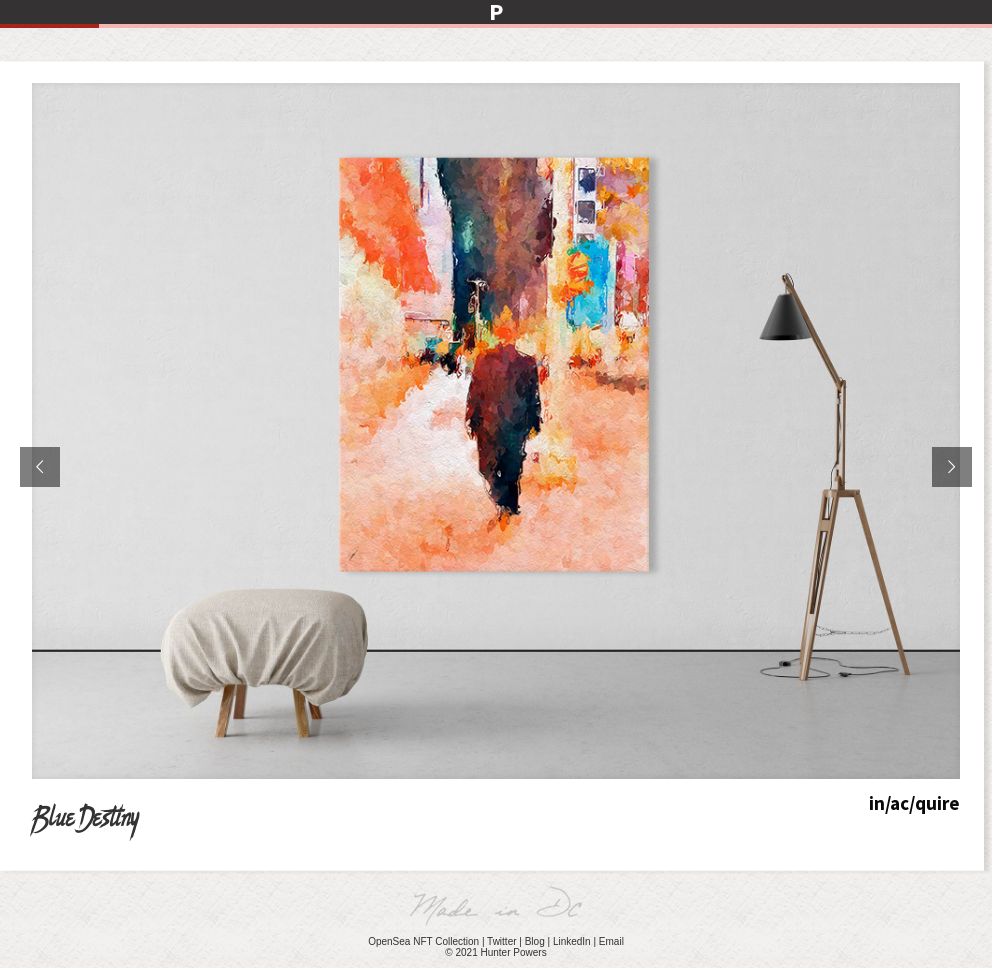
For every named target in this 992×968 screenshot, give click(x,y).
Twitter (501, 941)
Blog (535, 941)
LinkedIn (572, 941)
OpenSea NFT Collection (423, 941)
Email (611, 941)
